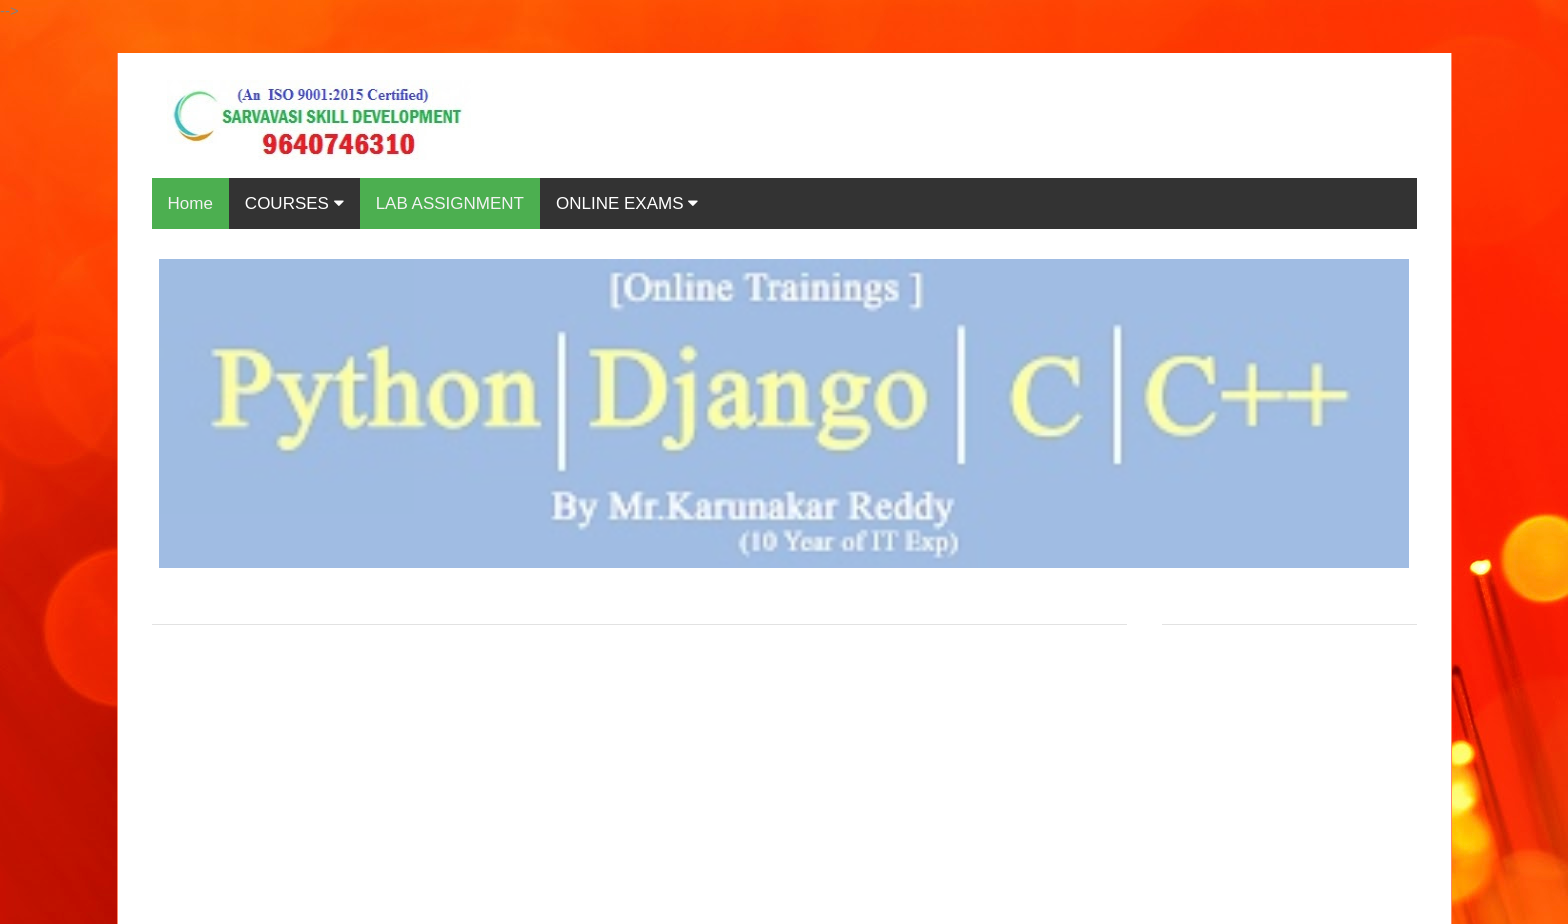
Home (190, 203)
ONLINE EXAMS (627, 203)
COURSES (294, 203)
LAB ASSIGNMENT (450, 203)
